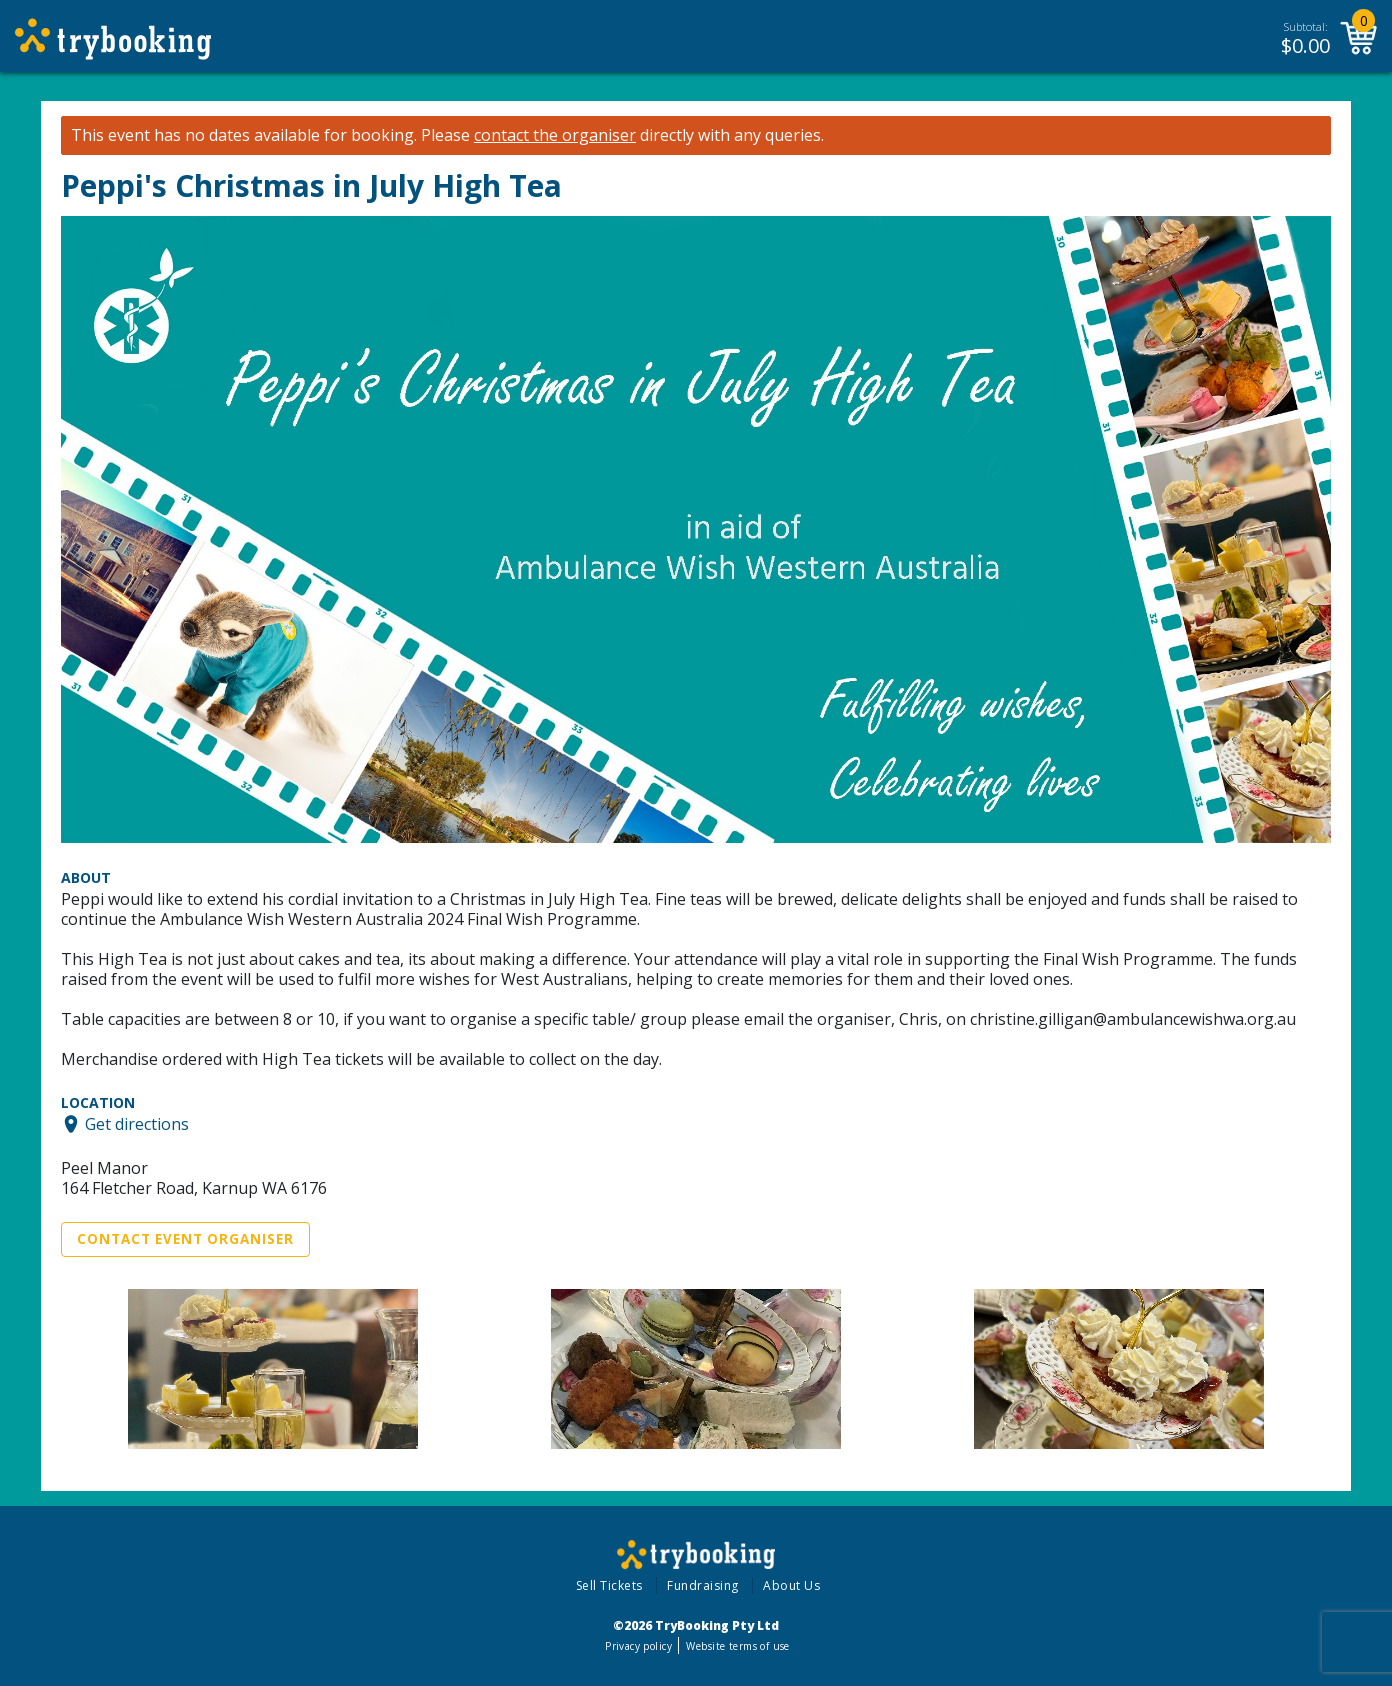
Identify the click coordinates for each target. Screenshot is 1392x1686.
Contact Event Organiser (185, 1239)
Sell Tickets (609, 1585)
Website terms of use (737, 1646)
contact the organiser (555, 135)
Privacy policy (638, 1646)
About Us (791, 1585)
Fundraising (703, 1585)
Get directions (137, 1124)
